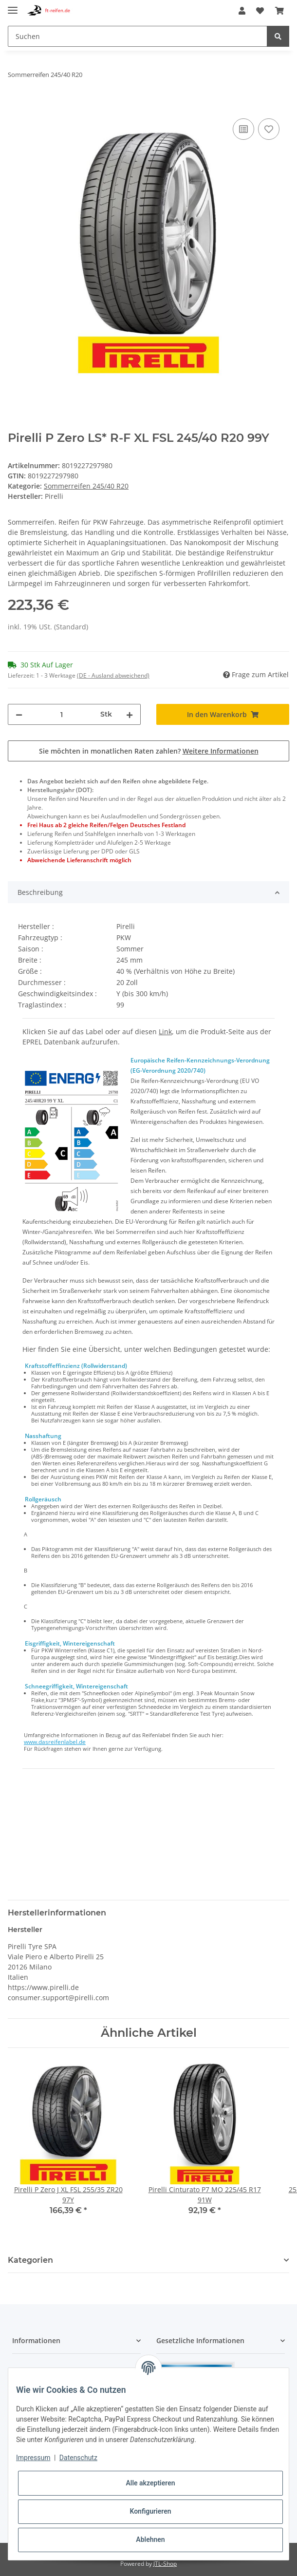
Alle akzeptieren (150, 2483)
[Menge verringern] (19, 714)
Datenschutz (78, 2458)
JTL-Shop (165, 2563)
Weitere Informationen (221, 751)
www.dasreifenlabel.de (55, 1742)
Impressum (33, 2458)
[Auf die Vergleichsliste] (243, 129)
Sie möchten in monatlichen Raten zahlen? (149, 751)
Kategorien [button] (30, 2260)
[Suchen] (137, 36)
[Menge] (61, 714)
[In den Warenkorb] (15, 105)
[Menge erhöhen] (129, 714)
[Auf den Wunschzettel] (268, 129)
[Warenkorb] (279, 10)
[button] (242, 10)
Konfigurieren (150, 2511)
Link (165, 1031)
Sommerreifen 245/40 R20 (86, 486)
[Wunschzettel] (260, 10)
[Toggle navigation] (13, 6)
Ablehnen (150, 2539)
